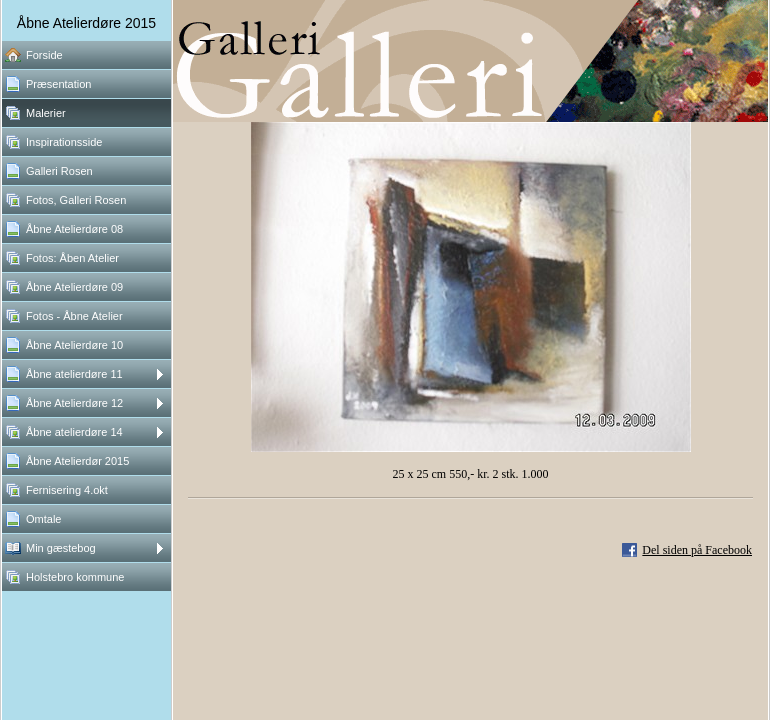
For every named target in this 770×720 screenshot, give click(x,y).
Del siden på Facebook (697, 550)
